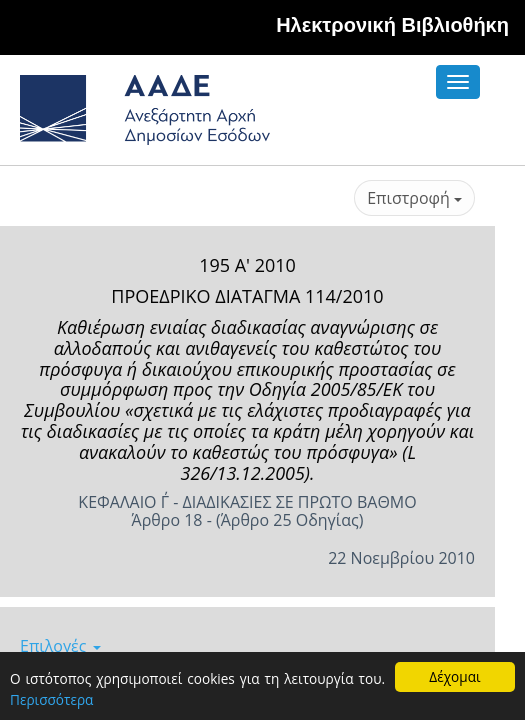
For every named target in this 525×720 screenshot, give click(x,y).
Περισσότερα (51, 699)
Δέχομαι (454, 676)
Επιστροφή (414, 198)
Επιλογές (60, 646)
